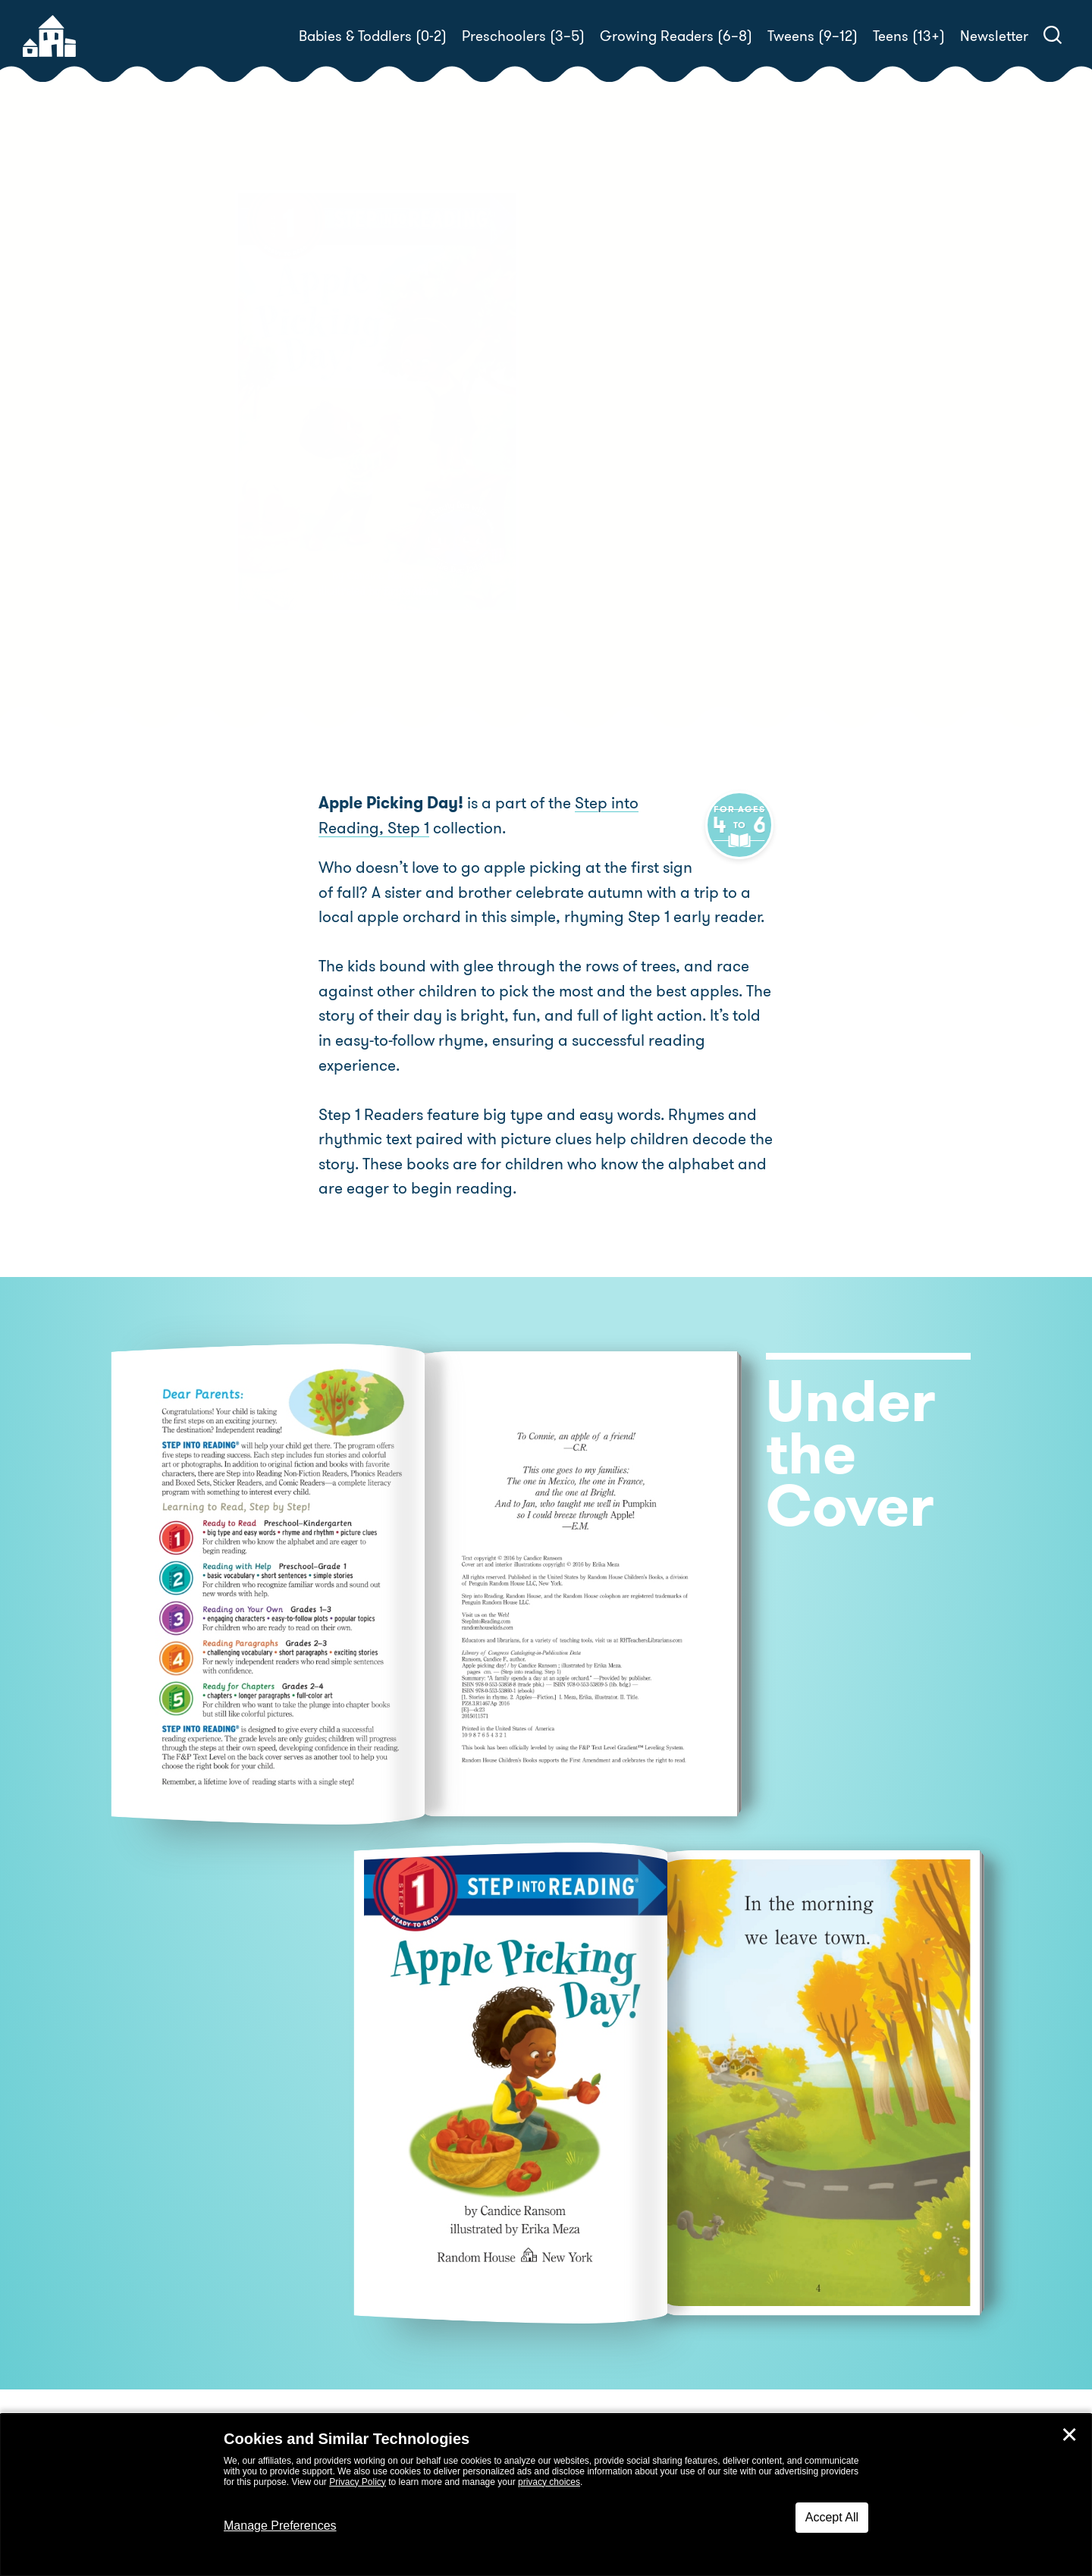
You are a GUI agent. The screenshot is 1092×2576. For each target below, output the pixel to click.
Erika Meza (596, 454)
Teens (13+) (909, 36)
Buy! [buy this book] (595, 507)
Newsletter (994, 36)
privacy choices (549, 2482)
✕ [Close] (1069, 2435)
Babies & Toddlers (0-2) (373, 36)
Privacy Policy (357, 2482)
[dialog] (546, 2495)
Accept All (831, 2517)
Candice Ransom (668, 436)
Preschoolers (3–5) (523, 36)
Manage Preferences (280, 2525)
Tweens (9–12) (812, 36)
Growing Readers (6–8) (676, 36)
